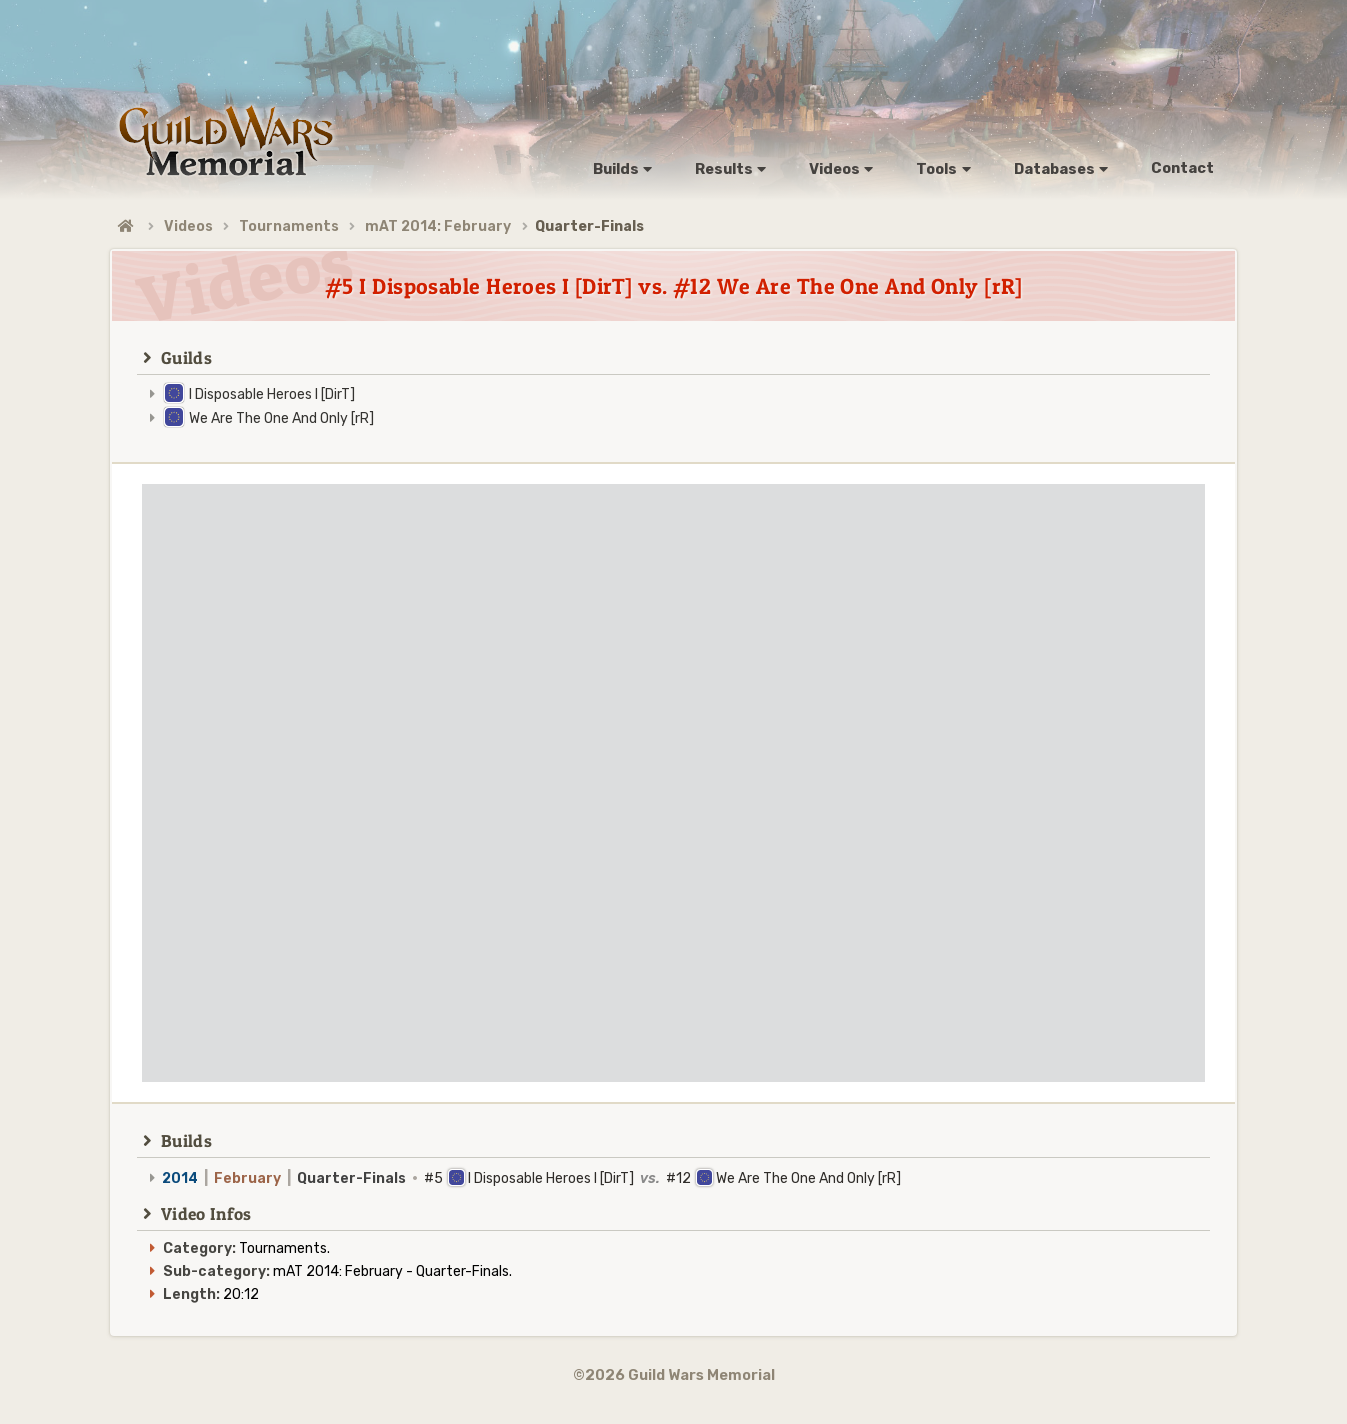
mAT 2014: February (438, 226)
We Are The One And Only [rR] (281, 418)
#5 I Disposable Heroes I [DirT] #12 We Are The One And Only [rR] (531, 1178)
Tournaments (289, 226)
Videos (188, 226)
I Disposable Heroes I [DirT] (272, 394)
